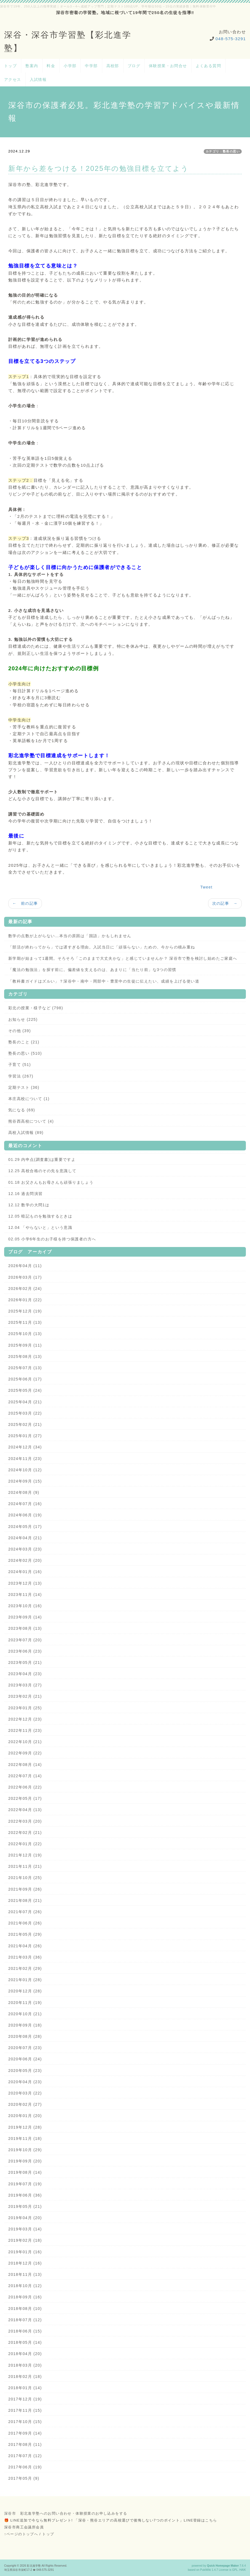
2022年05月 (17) (25, 1798)
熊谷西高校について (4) (31, 1121)
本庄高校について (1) (29, 1098)
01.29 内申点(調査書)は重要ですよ (42, 1159)
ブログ (134, 66)
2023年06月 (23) (25, 1651)
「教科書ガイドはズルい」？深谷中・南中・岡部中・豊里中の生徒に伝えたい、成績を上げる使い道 (103, 981)
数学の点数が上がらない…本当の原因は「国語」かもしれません (69, 936)
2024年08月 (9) (23, 1492)
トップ (10, 66)
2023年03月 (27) (25, 1685)
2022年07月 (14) (25, 1776)
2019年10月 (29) (25, 2150)
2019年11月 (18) (25, 2138)
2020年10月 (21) (25, 2014)
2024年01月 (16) (25, 1571)
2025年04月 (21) (25, 1402)
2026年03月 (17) (25, 1277)
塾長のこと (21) (23, 1042)
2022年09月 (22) (25, 1753)
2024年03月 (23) (25, 1549)
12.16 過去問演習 (25, 1193)
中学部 (91, 66)
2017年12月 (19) (25, 2399)
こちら (211, 2520)
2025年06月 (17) (25, 1379)
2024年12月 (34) (25, 1447)
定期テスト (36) (23, 1087)
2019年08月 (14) (25, 2172)
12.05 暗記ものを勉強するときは (40, 1216)
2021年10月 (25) (25, 1877)
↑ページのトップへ (21, 2534)
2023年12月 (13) (25, 1583)
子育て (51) (19, 1064)
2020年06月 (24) (25, 2059)
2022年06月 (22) (25, 1787)
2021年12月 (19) (25, 1855)
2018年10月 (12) (25, 2286)
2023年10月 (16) (25, 1606)
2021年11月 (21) (25, 1866)
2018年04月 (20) (25, 2353)
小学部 (70, 66)
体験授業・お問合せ (168, 66)
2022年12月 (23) (25, 1719)
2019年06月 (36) (25, 2195)
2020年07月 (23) (25, 2048)
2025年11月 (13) (25, 1322)
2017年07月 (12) (25, 2456)
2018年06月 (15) (25, 2331)
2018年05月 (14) (25, 2342)
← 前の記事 (25, 903)
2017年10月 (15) (25, 2421)
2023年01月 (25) (25, 1708)
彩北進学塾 (34, 2565)
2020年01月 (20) (25, 2115)
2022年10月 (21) (25, 1742)
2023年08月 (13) (25, 1628)
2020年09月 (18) (25, 2025)
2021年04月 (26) (25, 1946)
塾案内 (31, 66)
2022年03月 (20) (25, 1821)
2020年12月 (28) (25, 1991)
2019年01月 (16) (25, 2252)
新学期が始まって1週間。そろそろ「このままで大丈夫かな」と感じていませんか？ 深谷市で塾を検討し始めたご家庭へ (122, 958)
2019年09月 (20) (25, 2161)
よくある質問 (208, 66)
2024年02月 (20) (25, 1560)
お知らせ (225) (23, 1019)
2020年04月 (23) (25, 2082)
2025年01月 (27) (25, 1436)
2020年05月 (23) (25, 2070)
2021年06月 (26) (25, 1923)
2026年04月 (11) (25, 1266)
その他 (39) (19, 1031)
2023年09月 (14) (25, 1617)
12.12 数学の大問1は (28, 1205)
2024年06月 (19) (25, 1515)
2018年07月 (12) (25, 2320)
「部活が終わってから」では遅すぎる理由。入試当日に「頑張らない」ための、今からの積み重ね (101, 947)
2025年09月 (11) (25, 1345)
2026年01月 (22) (25, 1300)
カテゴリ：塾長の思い (223, 151)
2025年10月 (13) (25, 1333)
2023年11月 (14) (25, 1594)
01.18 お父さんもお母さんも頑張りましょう (50, 1182)
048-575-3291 (231, 38)
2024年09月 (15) (25, 1481)
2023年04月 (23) (25, 1674)
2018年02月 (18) (25, 2376)
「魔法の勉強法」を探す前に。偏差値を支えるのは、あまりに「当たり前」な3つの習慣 (92, 969)
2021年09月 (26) (25, 1889)
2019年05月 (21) (25, 2206)
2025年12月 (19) (25, 1311)
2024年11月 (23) (25, 1458)
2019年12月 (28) (25, 2127)
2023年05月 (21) (25, 1662)
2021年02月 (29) (25, 1968)
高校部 (112, 66)
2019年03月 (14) (25, 2229)
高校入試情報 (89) (26, 1132)
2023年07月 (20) (25, 1640)
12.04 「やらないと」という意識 (40, 1227)
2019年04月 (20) (25, 2218)
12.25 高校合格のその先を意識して (42, 1171)
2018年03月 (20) (25, 2365)
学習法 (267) (20, 1076)
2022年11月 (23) (25, 1730)
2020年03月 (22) (25, 2093)
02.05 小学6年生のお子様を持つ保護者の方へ (52, 1239)
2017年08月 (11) (25, 2444)
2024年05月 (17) (25, 1526)
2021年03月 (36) (25, 1957)
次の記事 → (225, 903)
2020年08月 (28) (25, 2036)
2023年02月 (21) (25, 1696)
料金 (51, 66)
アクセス (12, 79)
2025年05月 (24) (25, 1390)
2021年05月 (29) (25, 1934)
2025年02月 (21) (25, 1424)
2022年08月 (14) (25, 1764)
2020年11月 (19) (25, 2002)
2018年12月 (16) (25, 2263)
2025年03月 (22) (25, 1413)
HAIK (242, 2569)
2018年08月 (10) (25, 2308)
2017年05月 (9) (23, 2478)
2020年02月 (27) (25, 2104)
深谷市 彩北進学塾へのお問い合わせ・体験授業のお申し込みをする (65, 2513)
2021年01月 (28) (25, 1980)
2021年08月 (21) (25, 1900)
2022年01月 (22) (25, 1844)
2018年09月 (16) (25, 2297)
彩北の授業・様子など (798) (35, 1008)
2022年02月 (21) (25, 1832)
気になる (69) (21, 1110)
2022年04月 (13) (25, 1809)
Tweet (206, 887)
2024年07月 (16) (25, 1504)
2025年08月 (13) (25, 1356)
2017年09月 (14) (25, 2433)
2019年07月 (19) (25, 2184)
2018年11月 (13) (25, 2274)
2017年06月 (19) (25, 2467)
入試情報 (38, 79)
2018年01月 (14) (25, 2388)
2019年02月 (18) (25, 2240)
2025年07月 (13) (25, 1368)
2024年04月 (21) (25, 1538)
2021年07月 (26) (25, 1912)
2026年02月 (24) (25, 1288)
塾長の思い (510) (25, 1053)
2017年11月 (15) (25, 2410)
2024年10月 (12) (25, 1470)
